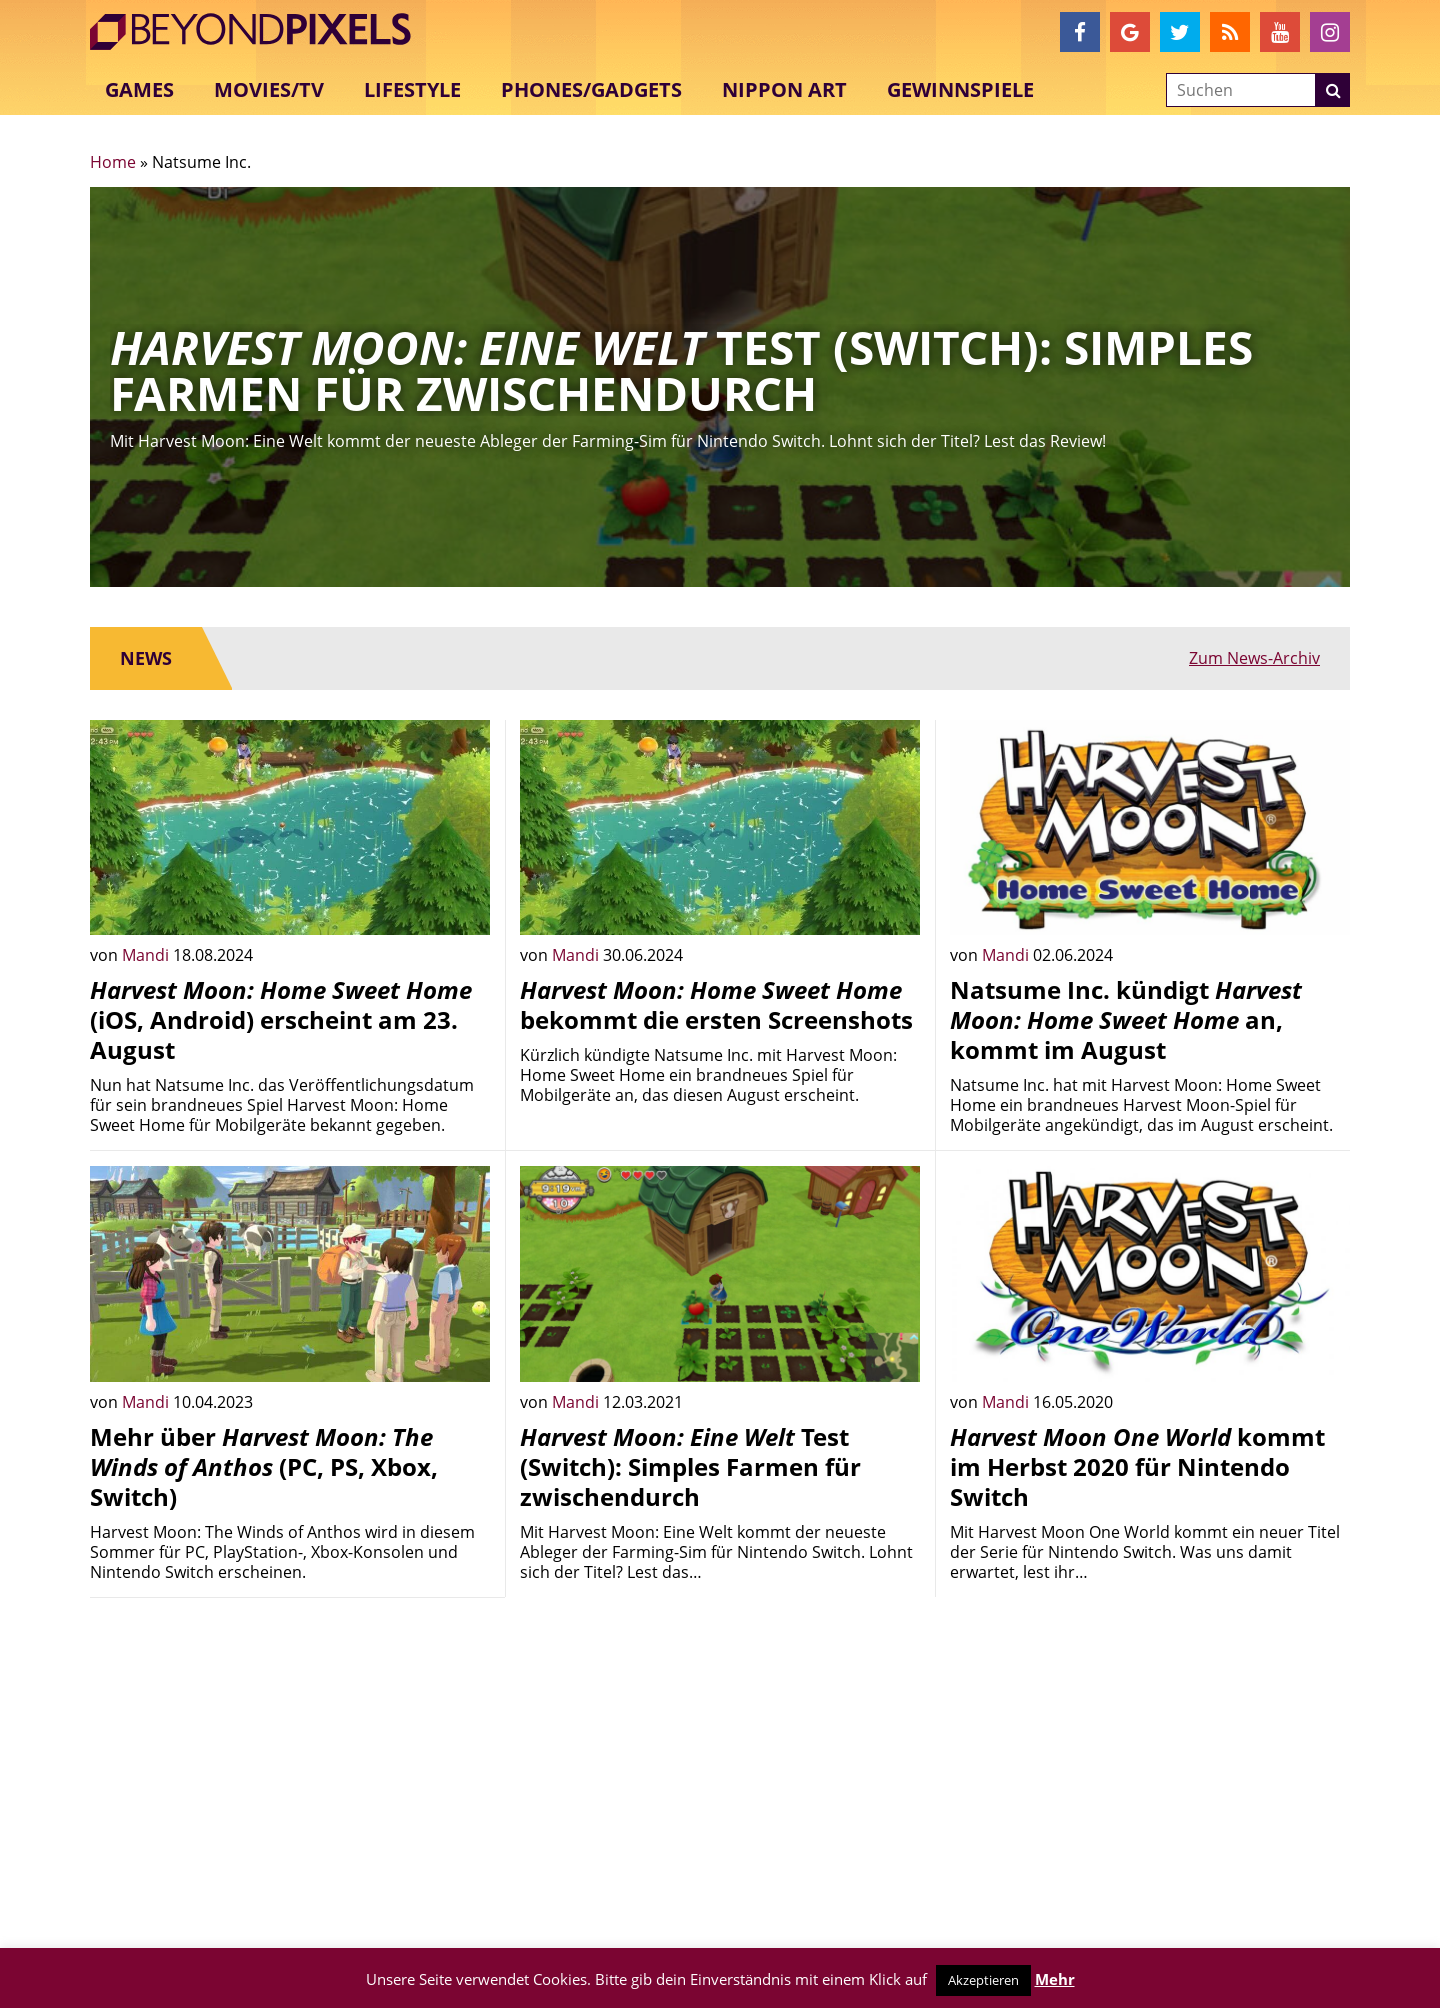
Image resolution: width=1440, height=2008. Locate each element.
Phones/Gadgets (591, 89)
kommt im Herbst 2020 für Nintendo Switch (1137, 1466)
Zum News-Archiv (1254, 658)
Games (139, 89)
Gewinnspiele (960, 89)
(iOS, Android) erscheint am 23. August (281, 1019)
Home (113, 162)
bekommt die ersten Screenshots (716, 1004)
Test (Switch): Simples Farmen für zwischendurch (690, 1466)
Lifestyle (412, 89)
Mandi (147, 955)
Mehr (1055, 1979)
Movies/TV (269, 89)
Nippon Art (784, 89)
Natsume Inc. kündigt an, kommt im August (1126, 1019)
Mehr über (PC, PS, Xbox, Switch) (264, 1466)
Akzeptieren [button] (983, 1980)
